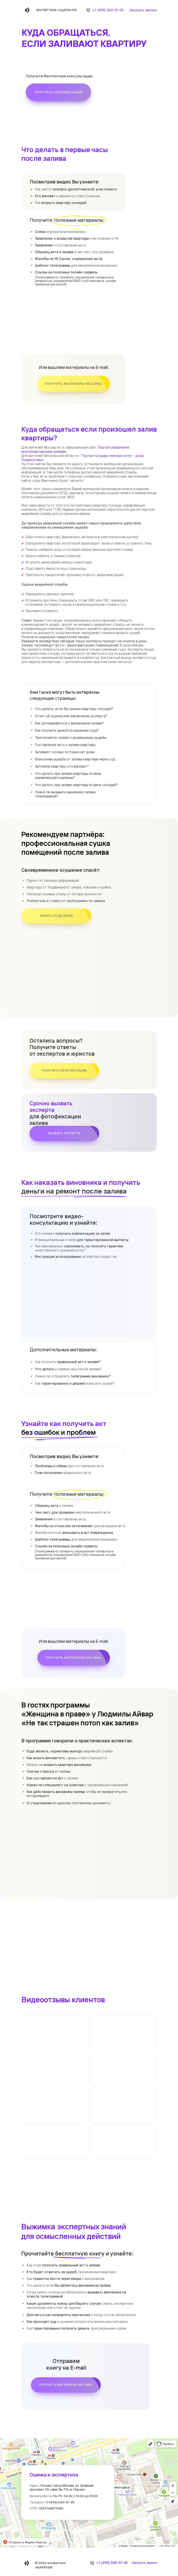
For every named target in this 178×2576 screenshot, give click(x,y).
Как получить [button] (68, 1362)
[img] (54, 2032)
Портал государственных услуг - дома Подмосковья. (82, 457)
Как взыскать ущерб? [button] (75, 1383)
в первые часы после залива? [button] (68, 1369)
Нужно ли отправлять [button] (72, 1376)
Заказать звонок (143, 10)
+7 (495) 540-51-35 (107, 10)
